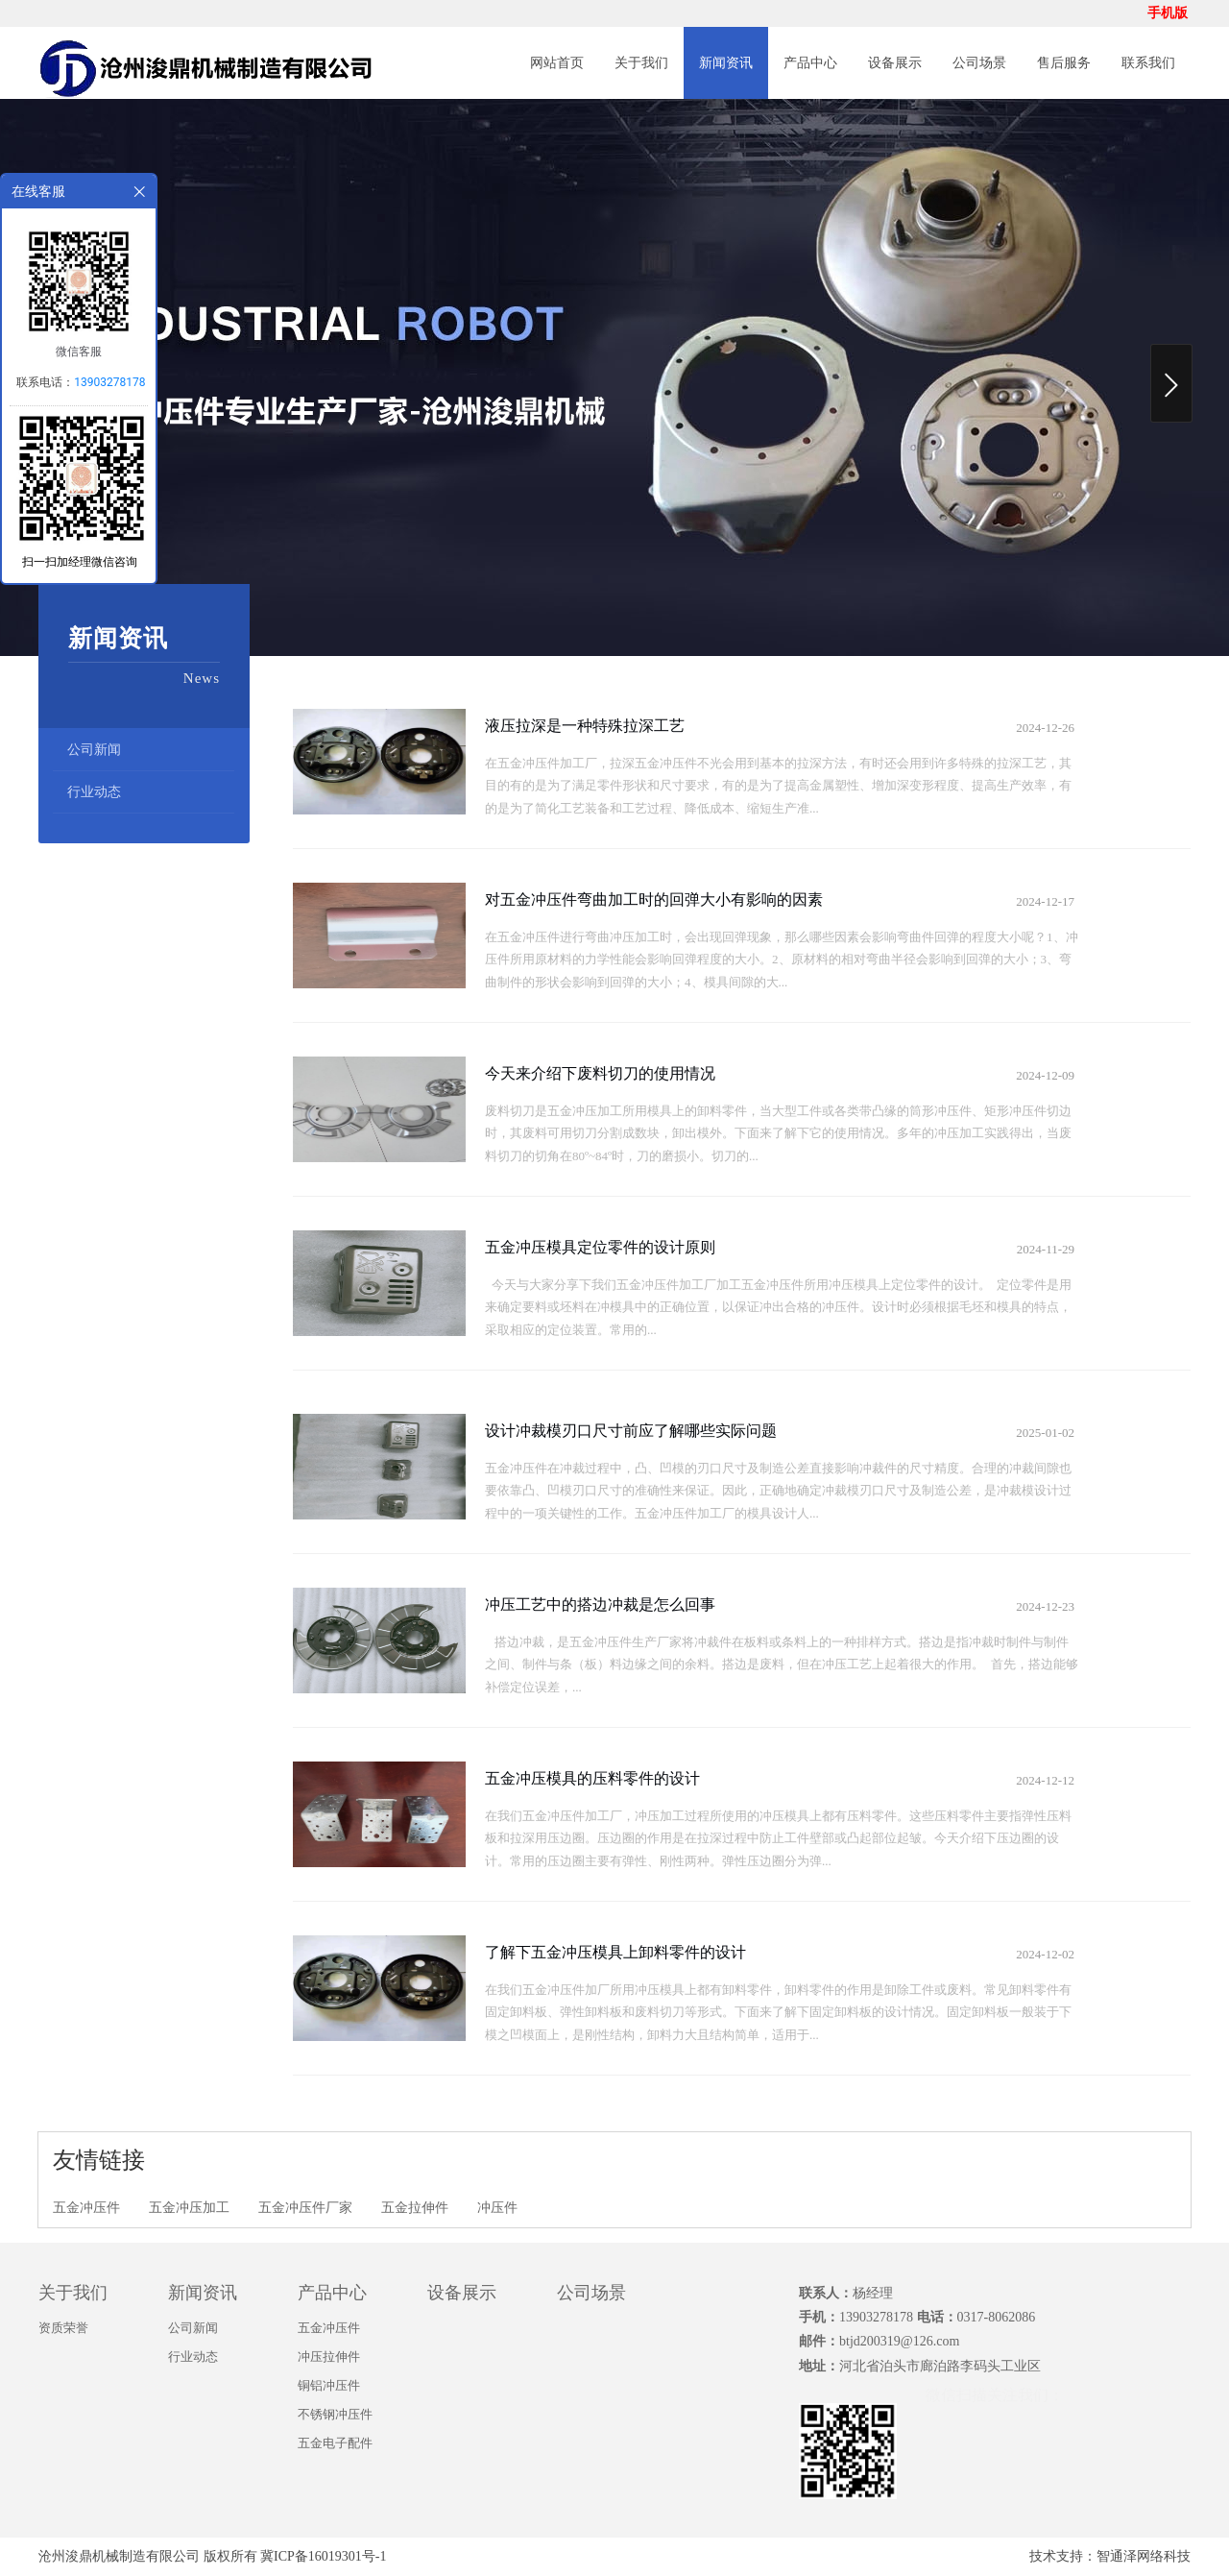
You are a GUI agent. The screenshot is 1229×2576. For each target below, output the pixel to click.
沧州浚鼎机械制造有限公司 (119, 2556)
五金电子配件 (335, 2443)
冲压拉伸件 (329, 2356)
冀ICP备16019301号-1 (323, 2556)
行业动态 (94, 792)
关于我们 (641, 63)
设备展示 (895, 63)
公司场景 (979, 63)
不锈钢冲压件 (335, 2414)
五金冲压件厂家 (305, 2207)
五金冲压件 (86, 2207)
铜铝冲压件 (329, 2385)
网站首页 (557, 63)
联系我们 (1148, 63)
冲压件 (497, 2207)
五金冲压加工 (189, 2207)
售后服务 (1064, 63)
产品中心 (810, 63)
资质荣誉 (63, 2328)
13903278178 (109, 382)
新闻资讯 (726, 63)
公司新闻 (94, 749)
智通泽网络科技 (1143, 2556)
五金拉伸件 (414, 2207)
